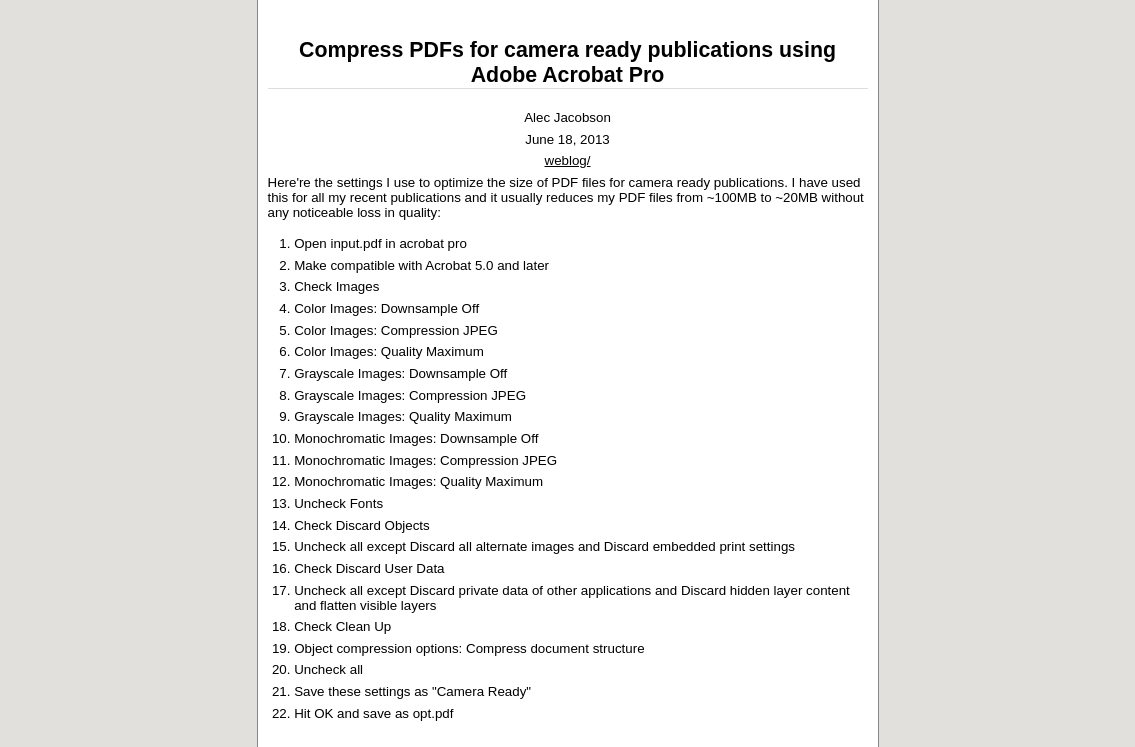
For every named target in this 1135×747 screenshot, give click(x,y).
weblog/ (568, 160)
